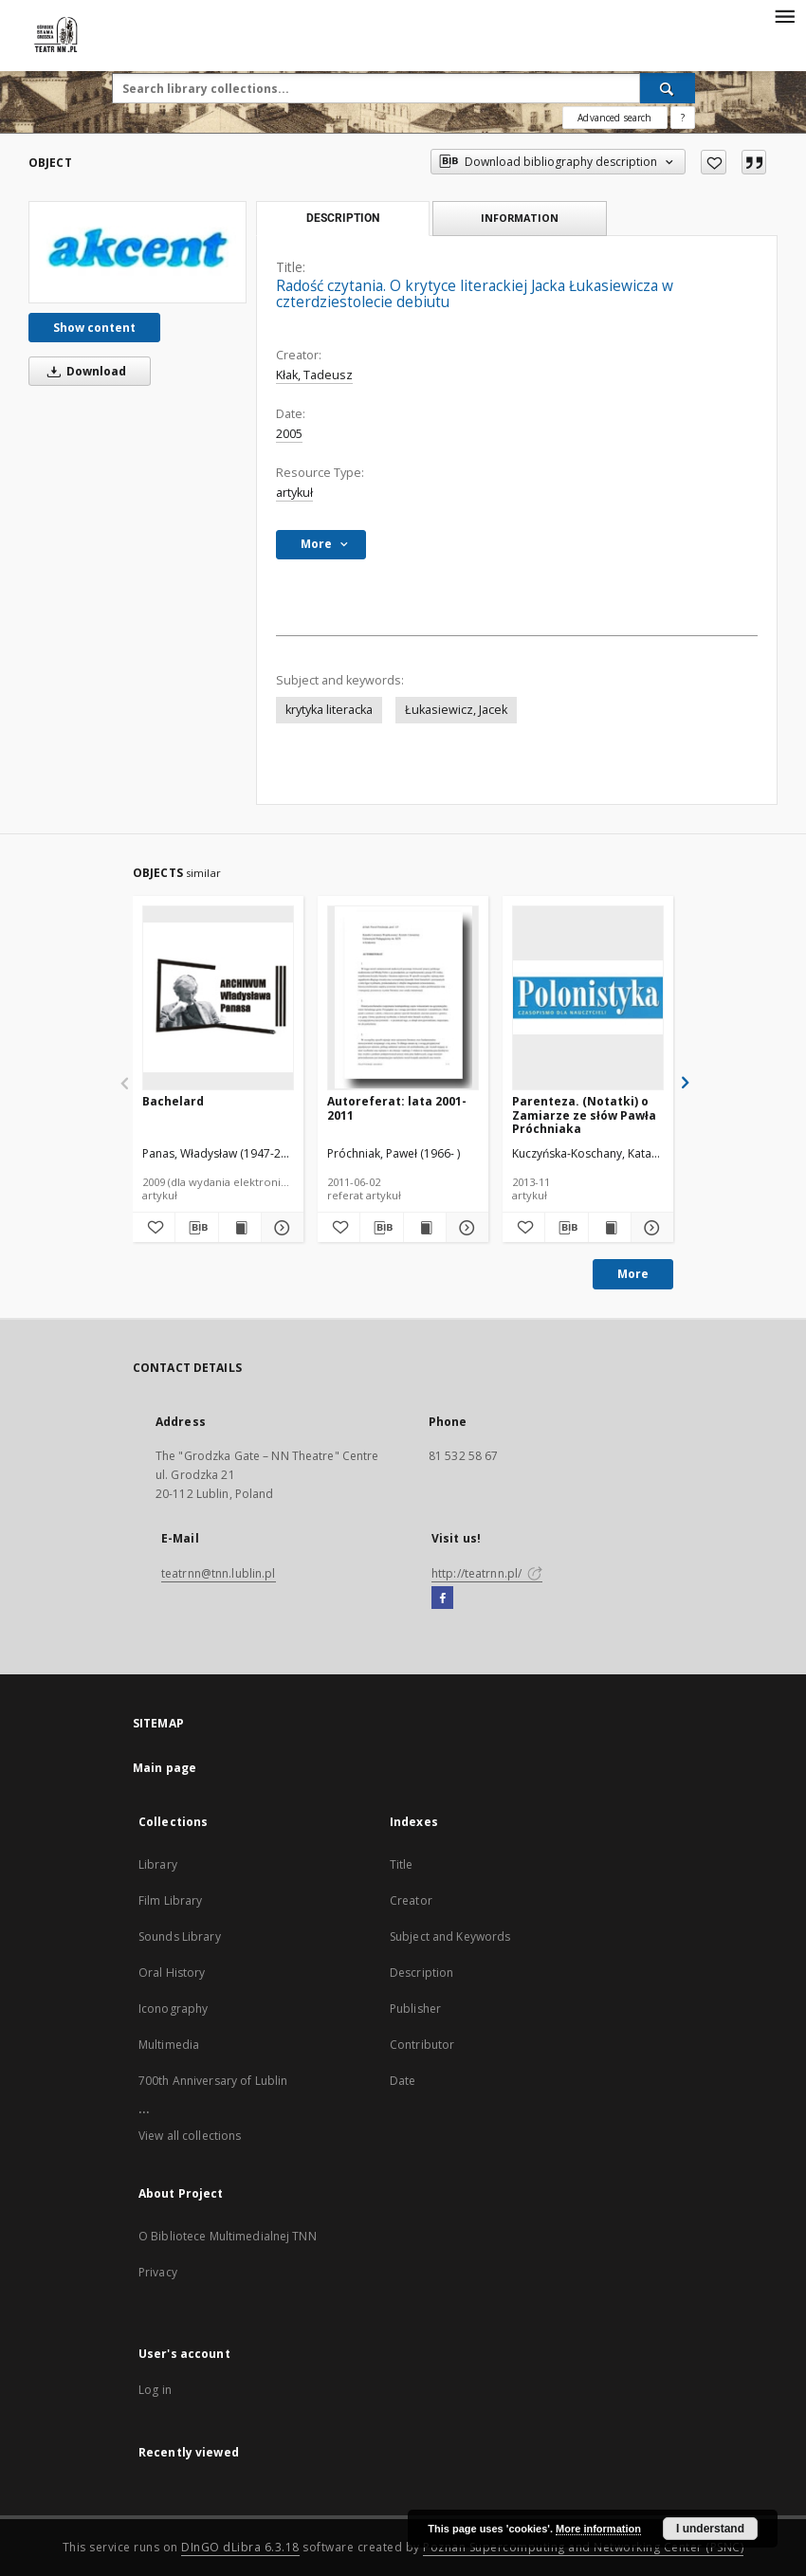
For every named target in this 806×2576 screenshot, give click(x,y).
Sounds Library (179, 1936)
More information (598, 2528)
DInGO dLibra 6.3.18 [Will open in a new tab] (240, 2547)
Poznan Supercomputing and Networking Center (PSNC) (583, 2547)
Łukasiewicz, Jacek (456, 710)
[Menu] (784, 15)
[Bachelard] (218, 997)
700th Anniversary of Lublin (212, 2081)
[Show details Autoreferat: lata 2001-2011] (464, 1227)
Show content (94, 328)
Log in (155, 2390)
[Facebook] (442, 1598)
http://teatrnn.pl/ (486, 1573)
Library (157, 1864)
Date (402, 2081)
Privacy (157, 2272)
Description (421, 1972)
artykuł (294, 492)
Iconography (173, 2009)
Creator (411, 1900)
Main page (164, 1768)
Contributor (422, 2045)
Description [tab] (342, 218)
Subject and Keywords (450, 1936)
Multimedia (168, 2045)
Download (83, 371)
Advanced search (614, 117)
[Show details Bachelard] (280, 1227)
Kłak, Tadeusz (314, 375)
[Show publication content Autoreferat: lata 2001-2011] (425, 1227)
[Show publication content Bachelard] (240, 1227)
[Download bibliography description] (196, 1227)
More (633, 1274)
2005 (289, 434)
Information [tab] (520, 217)
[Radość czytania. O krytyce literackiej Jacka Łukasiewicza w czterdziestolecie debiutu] (137, 251)
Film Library (170, 1900)
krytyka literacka (329, 710)
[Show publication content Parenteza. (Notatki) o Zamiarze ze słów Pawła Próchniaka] (610, 1227)
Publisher (415, 2009)
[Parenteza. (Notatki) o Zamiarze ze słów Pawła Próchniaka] (588, 997)
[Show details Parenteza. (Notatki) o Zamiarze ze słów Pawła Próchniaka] (649, 1227)
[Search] (667, 88)
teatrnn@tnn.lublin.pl (218, 1573)
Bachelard (173, 1101)
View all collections (189, 2136)
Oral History (171, 1972)
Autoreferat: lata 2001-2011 (397, 1108)
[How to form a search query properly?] (682, 117)
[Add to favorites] (713, 162)
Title (401, 1864)
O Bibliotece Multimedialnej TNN (227, 2236)
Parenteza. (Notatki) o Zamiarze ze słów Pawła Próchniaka (584, 1114)
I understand (710, 2528)
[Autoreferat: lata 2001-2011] (403, 997)
